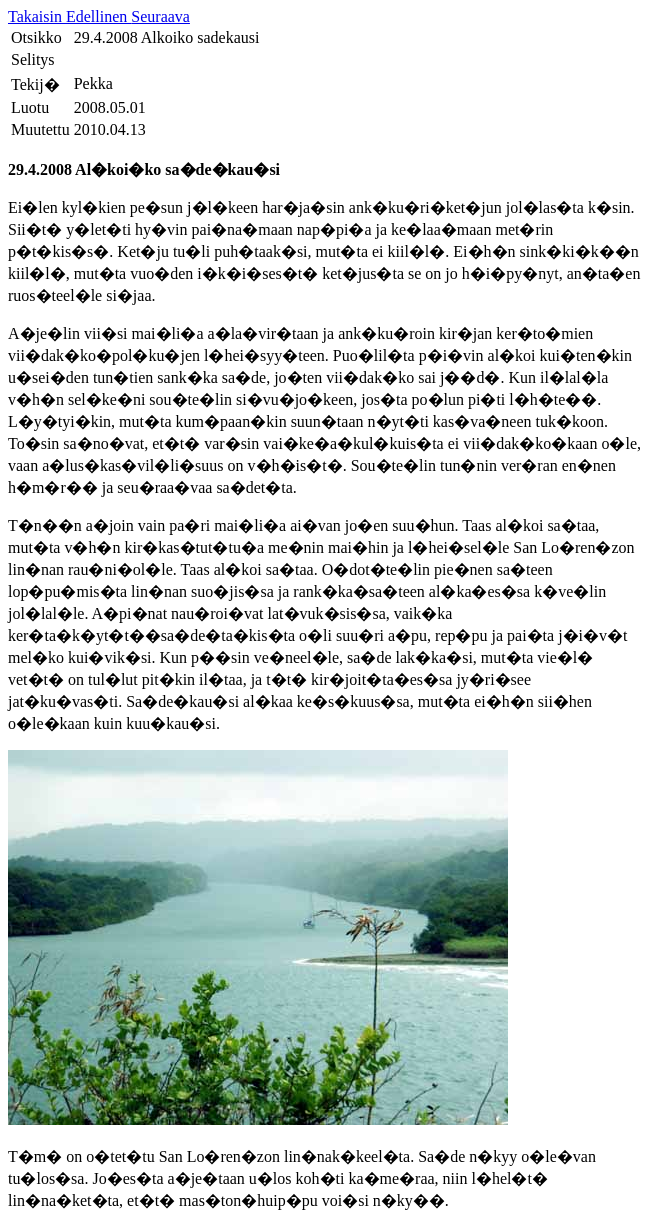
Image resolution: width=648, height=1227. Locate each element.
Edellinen (98, 16)
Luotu (30, 107)
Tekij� (35, 84)
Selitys (33, 59)
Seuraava (160, 16)
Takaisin (37, 16)
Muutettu (40, 129)
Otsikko (36, 37)
